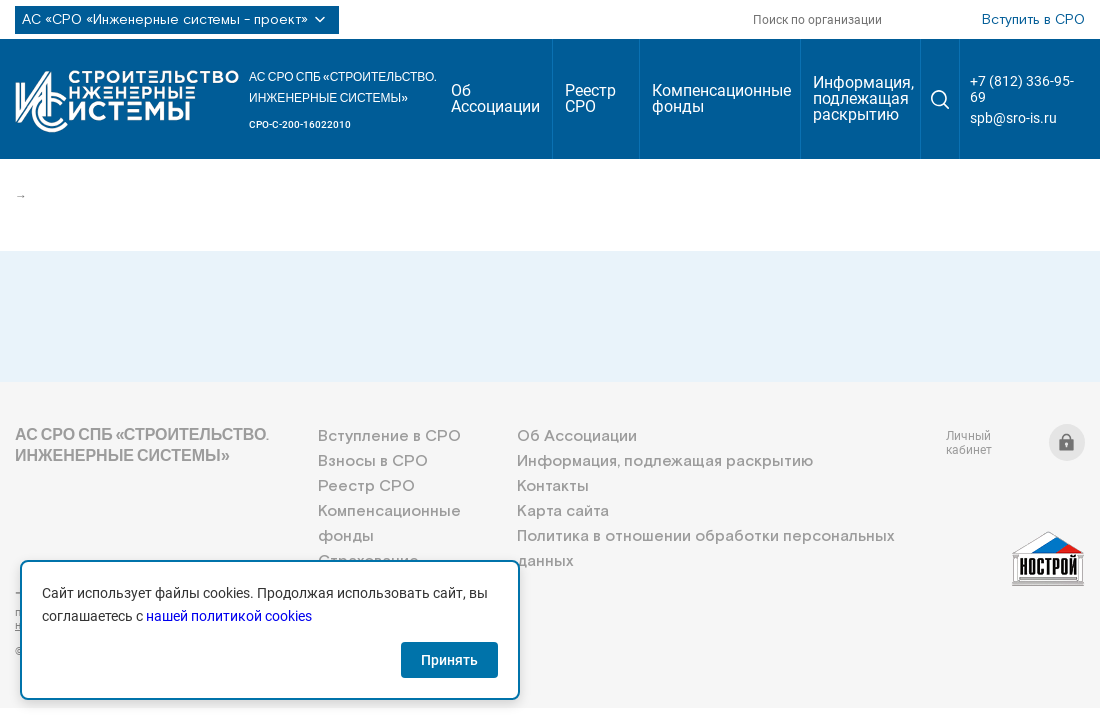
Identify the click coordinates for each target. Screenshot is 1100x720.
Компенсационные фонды (721, 98)
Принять (449, 660)
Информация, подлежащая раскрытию (863, 98)
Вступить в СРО (1033, 20)
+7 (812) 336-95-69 (1022, 89)
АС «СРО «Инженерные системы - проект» (177, 20)
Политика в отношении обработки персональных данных (705, 549)
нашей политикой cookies (229, 616)
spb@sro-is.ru (1013, 118)
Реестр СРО (590, 98)
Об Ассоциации (495, 98)
